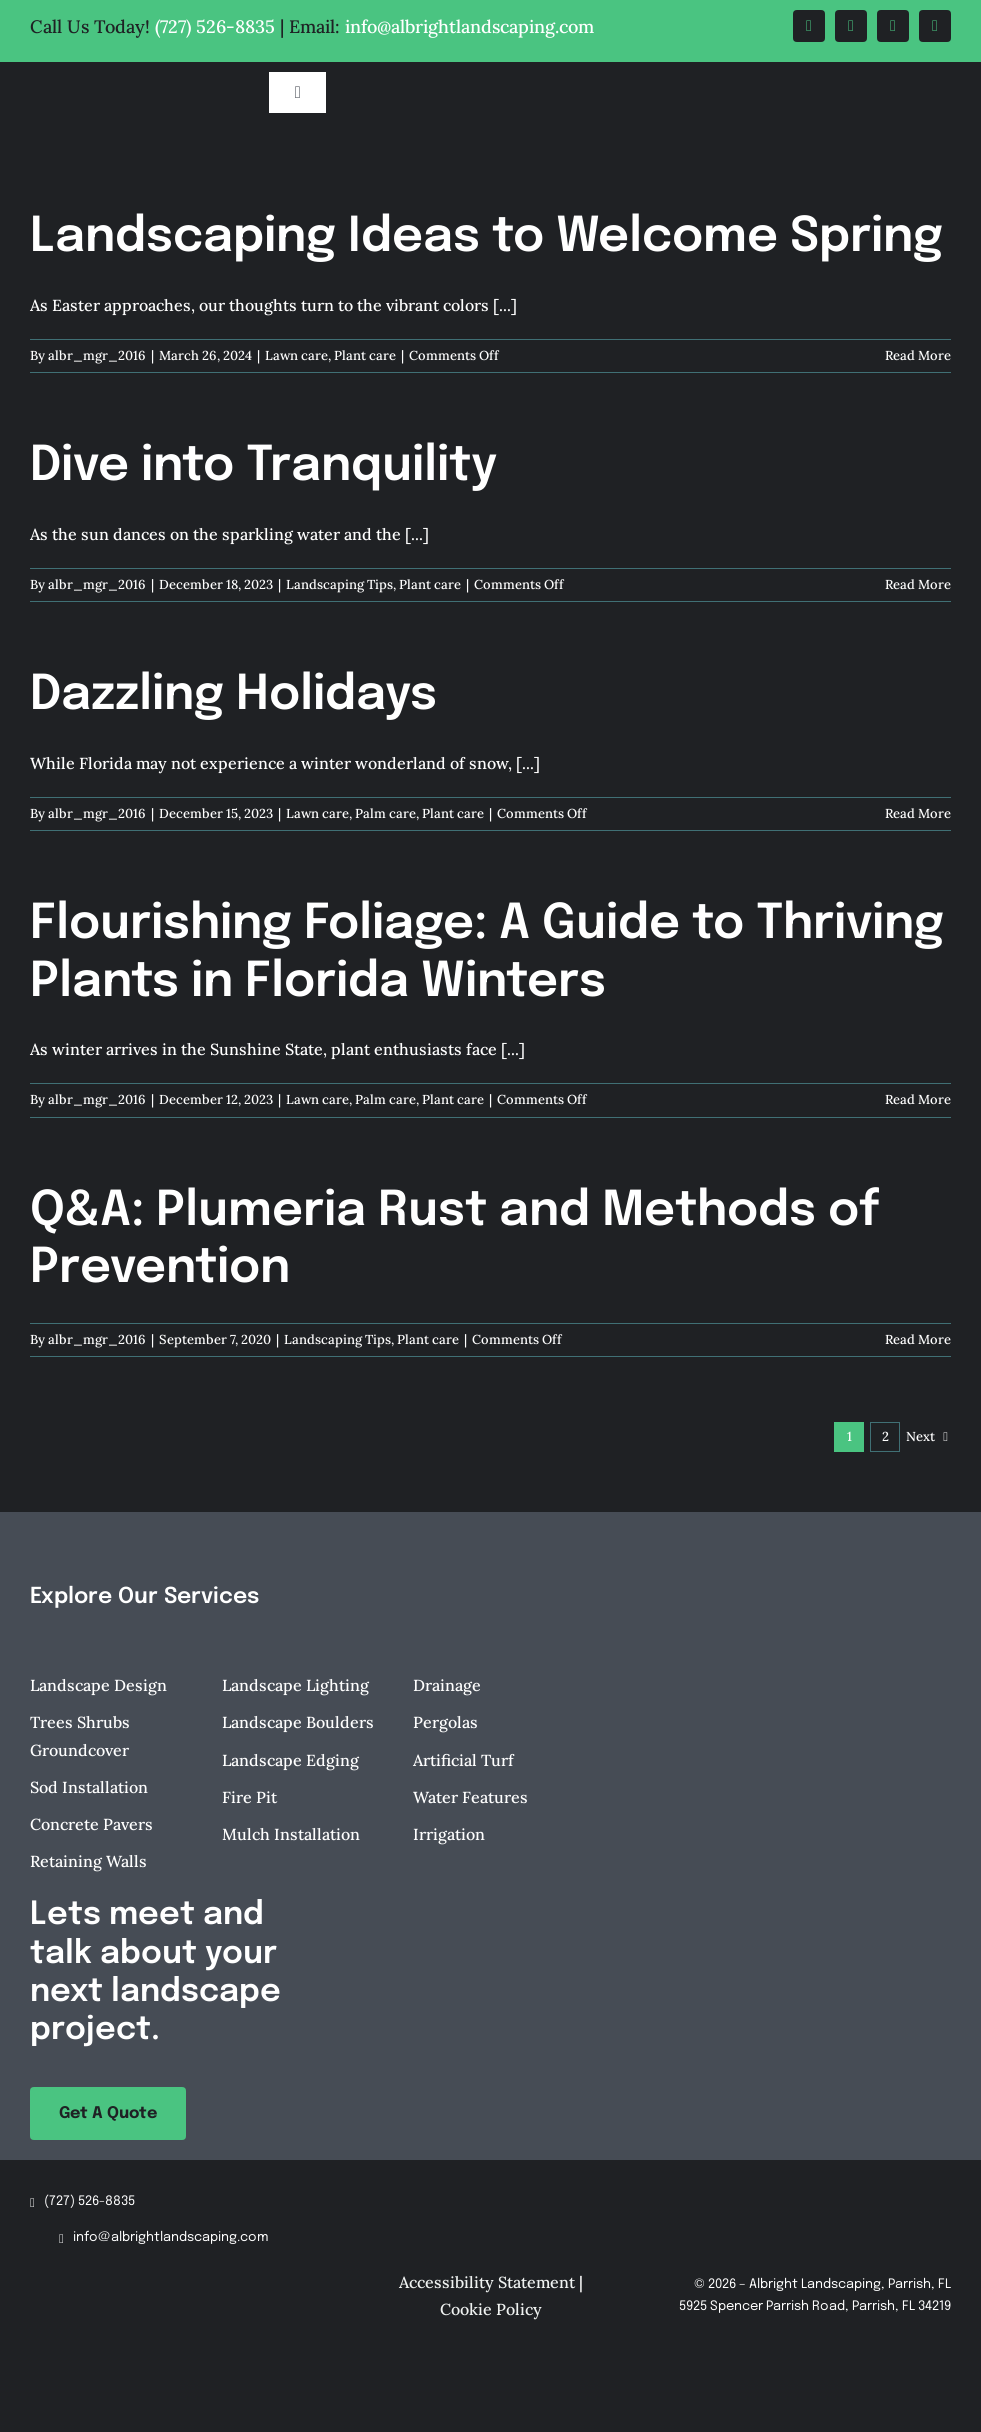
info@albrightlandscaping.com (469, 26)
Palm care (385, 813)
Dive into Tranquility (263, 466)
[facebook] (809, 26)
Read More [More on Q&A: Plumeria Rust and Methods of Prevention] (918, 1339)
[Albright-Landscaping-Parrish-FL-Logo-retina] (131, 75)
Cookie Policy (491, 2309)
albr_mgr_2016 (97, 355)
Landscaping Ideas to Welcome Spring (486, 237)
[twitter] (851, 26)
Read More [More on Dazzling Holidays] (918, 813)
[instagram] (893, 26)
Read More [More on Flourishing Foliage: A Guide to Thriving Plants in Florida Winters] (918, 1099)
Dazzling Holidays (233, 695)
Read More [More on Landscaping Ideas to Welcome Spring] (918, 355)
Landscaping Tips (339, 584)
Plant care (365, 355)
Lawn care (296, 355)
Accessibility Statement (487, 2282)
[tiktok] (935, 26)
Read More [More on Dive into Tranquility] (918, 584)
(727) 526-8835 (215, 26)
